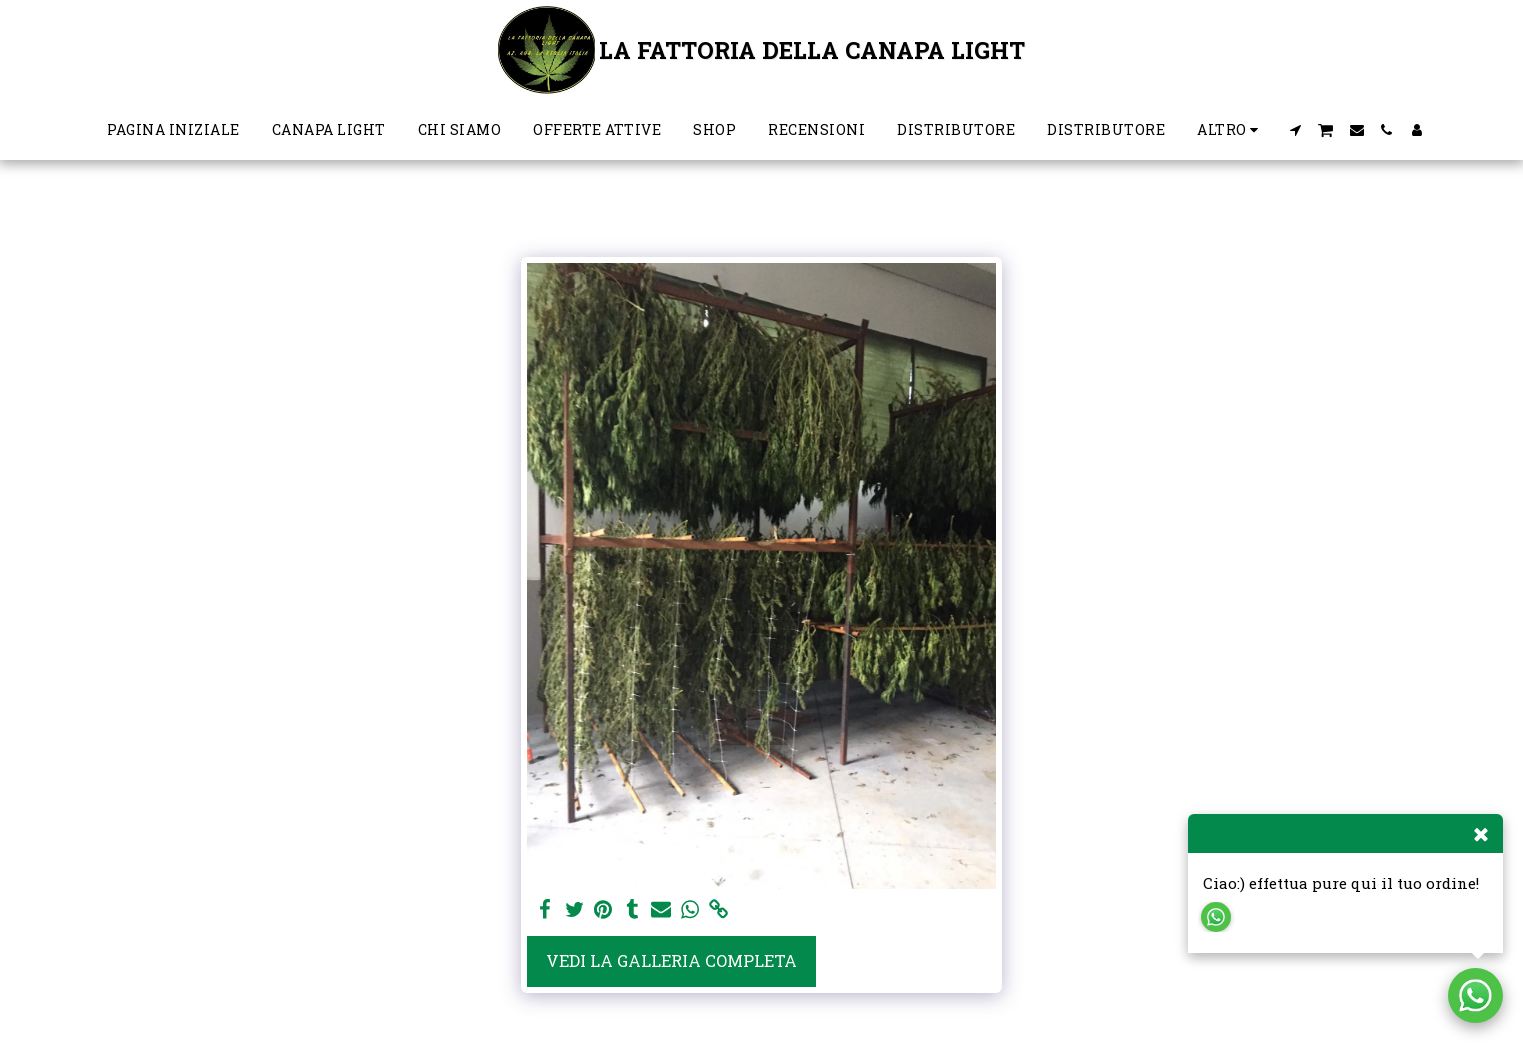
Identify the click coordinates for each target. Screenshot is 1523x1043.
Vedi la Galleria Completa (671, 960)
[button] (1295, 130)
